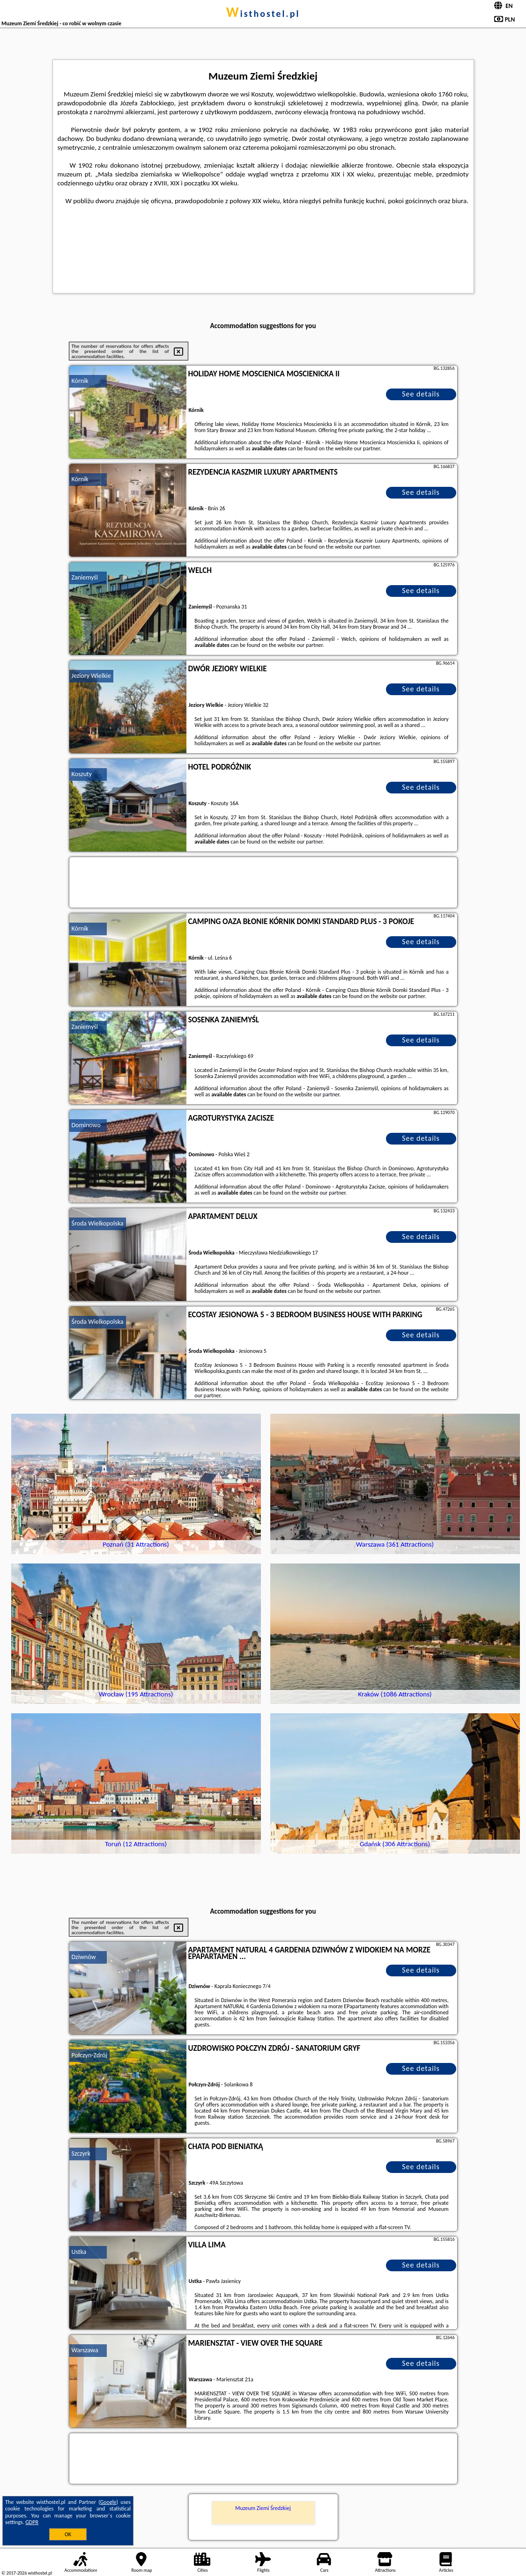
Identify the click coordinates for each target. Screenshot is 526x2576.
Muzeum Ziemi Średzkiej (263, 2508)
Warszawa (85, 2350)
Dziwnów (84, 1957)
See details (421, 393)
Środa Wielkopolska (98, 1223)
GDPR (31, 2522)
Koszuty (82, 774)
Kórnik (80, 381)
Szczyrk (81, 2154)
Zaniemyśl (85, 577)
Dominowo (86, 1125)
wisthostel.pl (263, 13)
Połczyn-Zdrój (89, 2055)
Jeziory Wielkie (91, 676)
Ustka (79, 2252)
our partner (367, 448)
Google (108, 2502)
